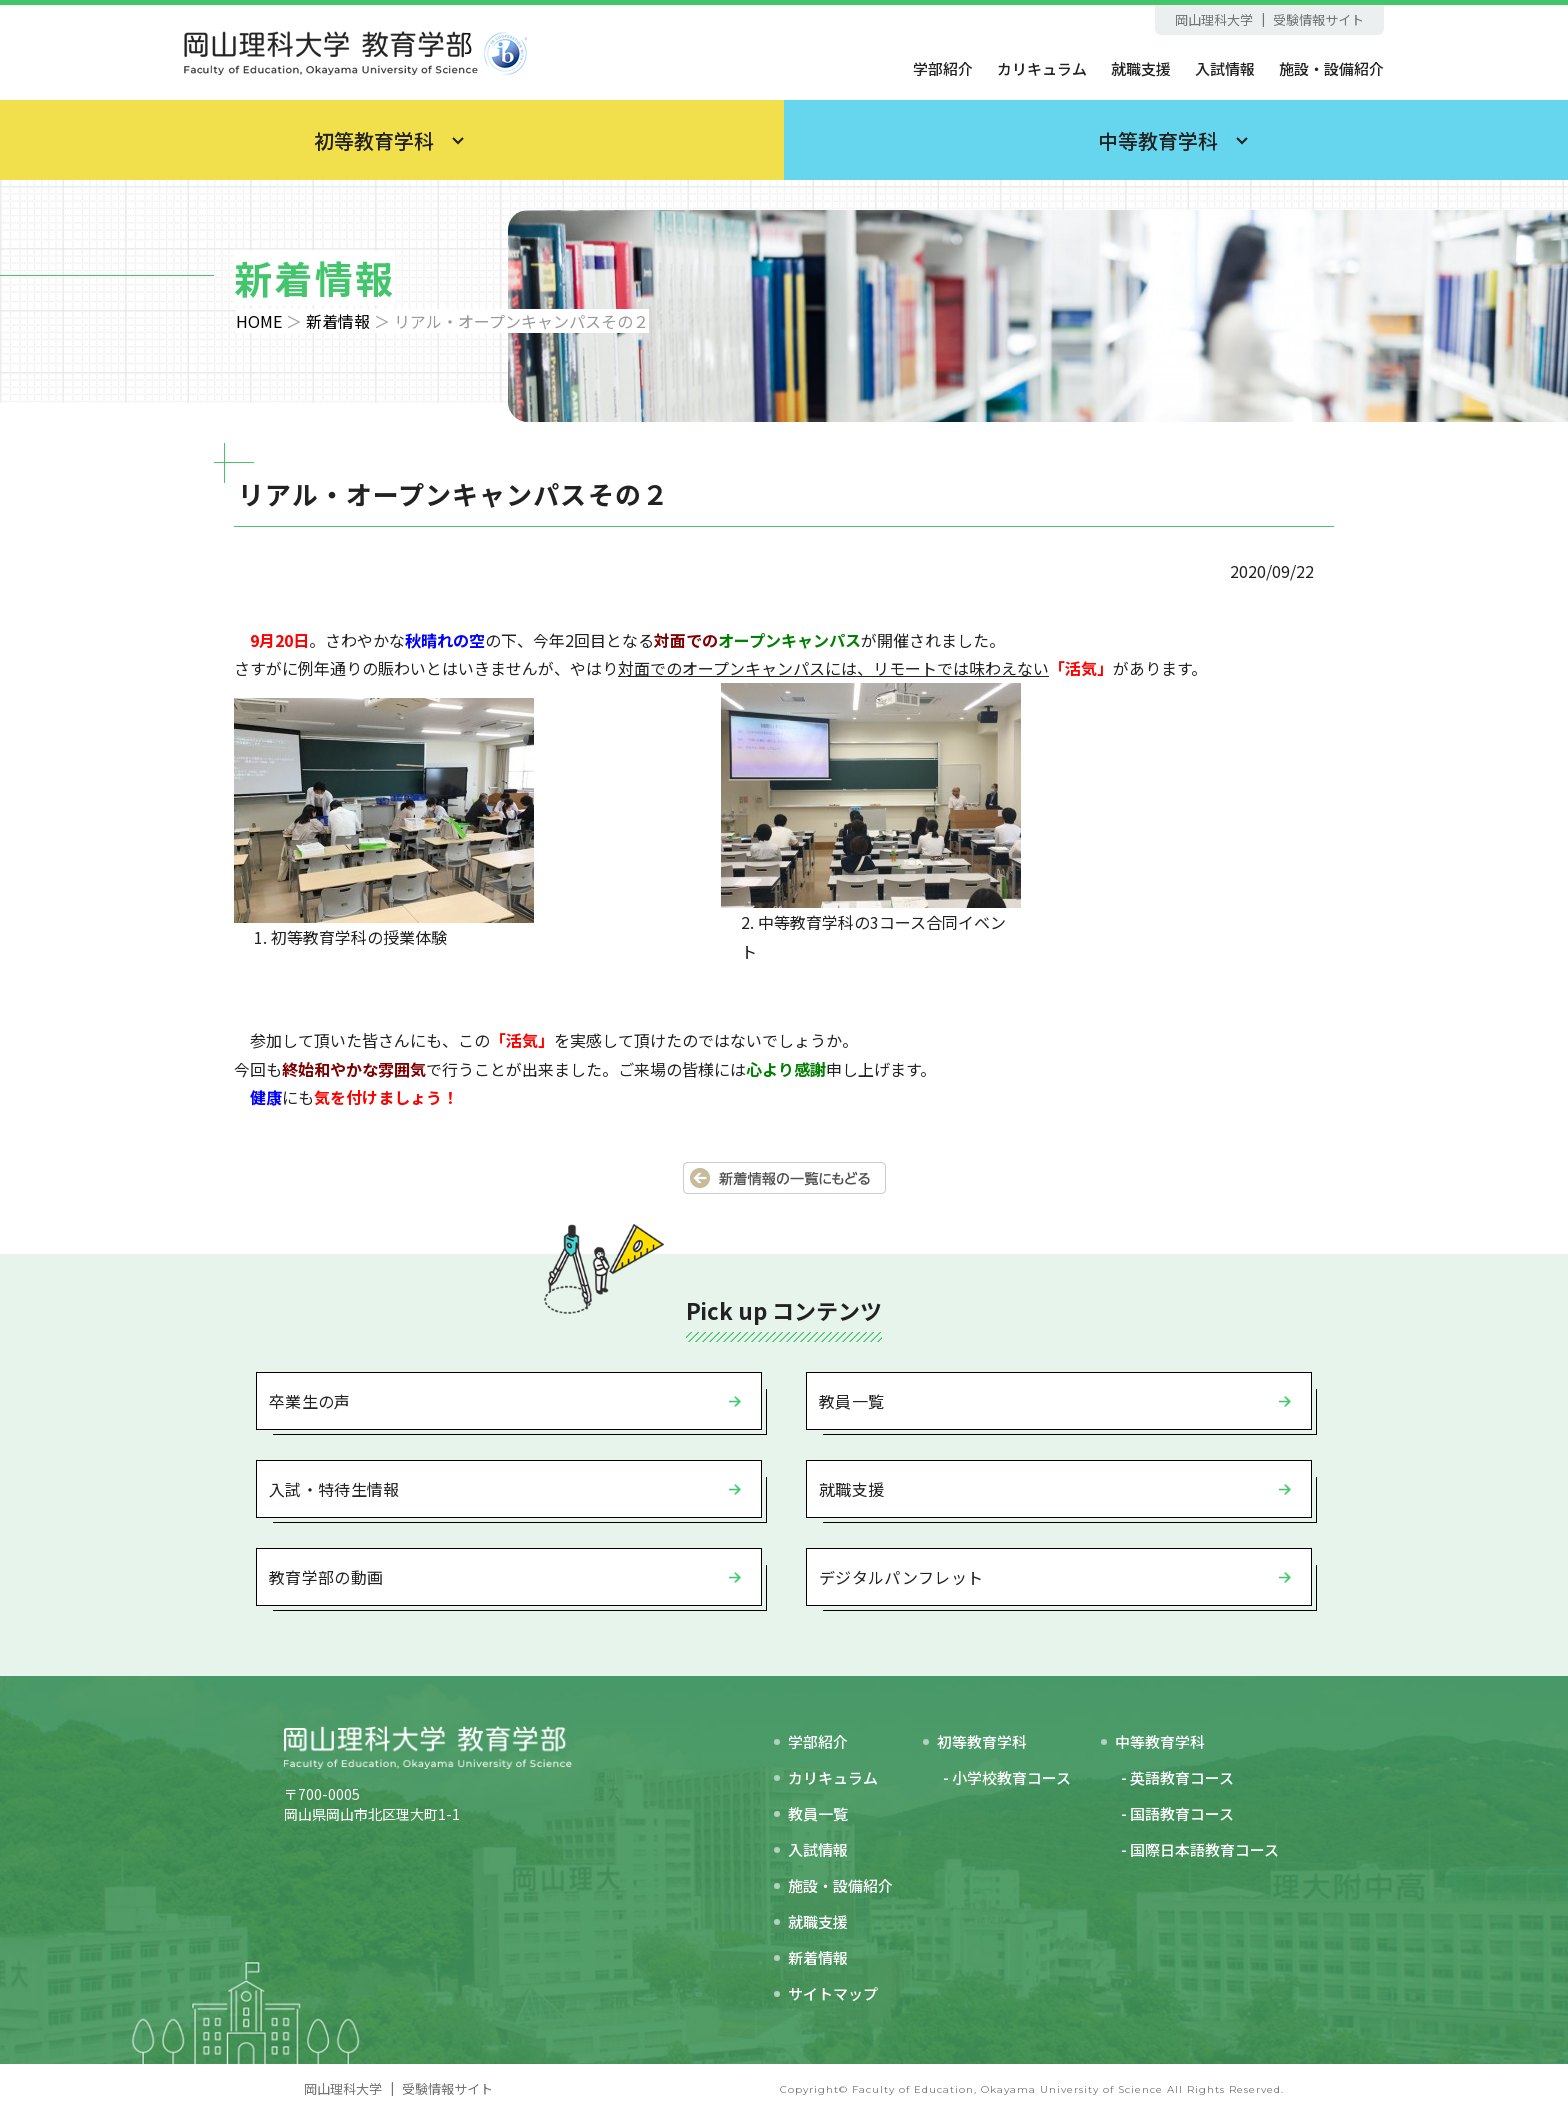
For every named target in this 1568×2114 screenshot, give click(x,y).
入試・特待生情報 (334, 1489)
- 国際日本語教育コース (1200, 1849)
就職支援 (1141, 68)
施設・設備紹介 (1331, 68)
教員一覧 (851, 1401)
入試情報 (1225, 68)
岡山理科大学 (1214, 19)
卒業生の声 (310, 1401)
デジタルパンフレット (901, 1577)
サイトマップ (833, 1993)
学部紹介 (943, 68)
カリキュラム (1042, 68)
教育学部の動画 (326, 1577)
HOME (259, 321)
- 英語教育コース (1177, 1777)
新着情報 (338, 321)
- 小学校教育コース (1007, 1777)
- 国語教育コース (1177, 1813)
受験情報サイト (1318, 19)
